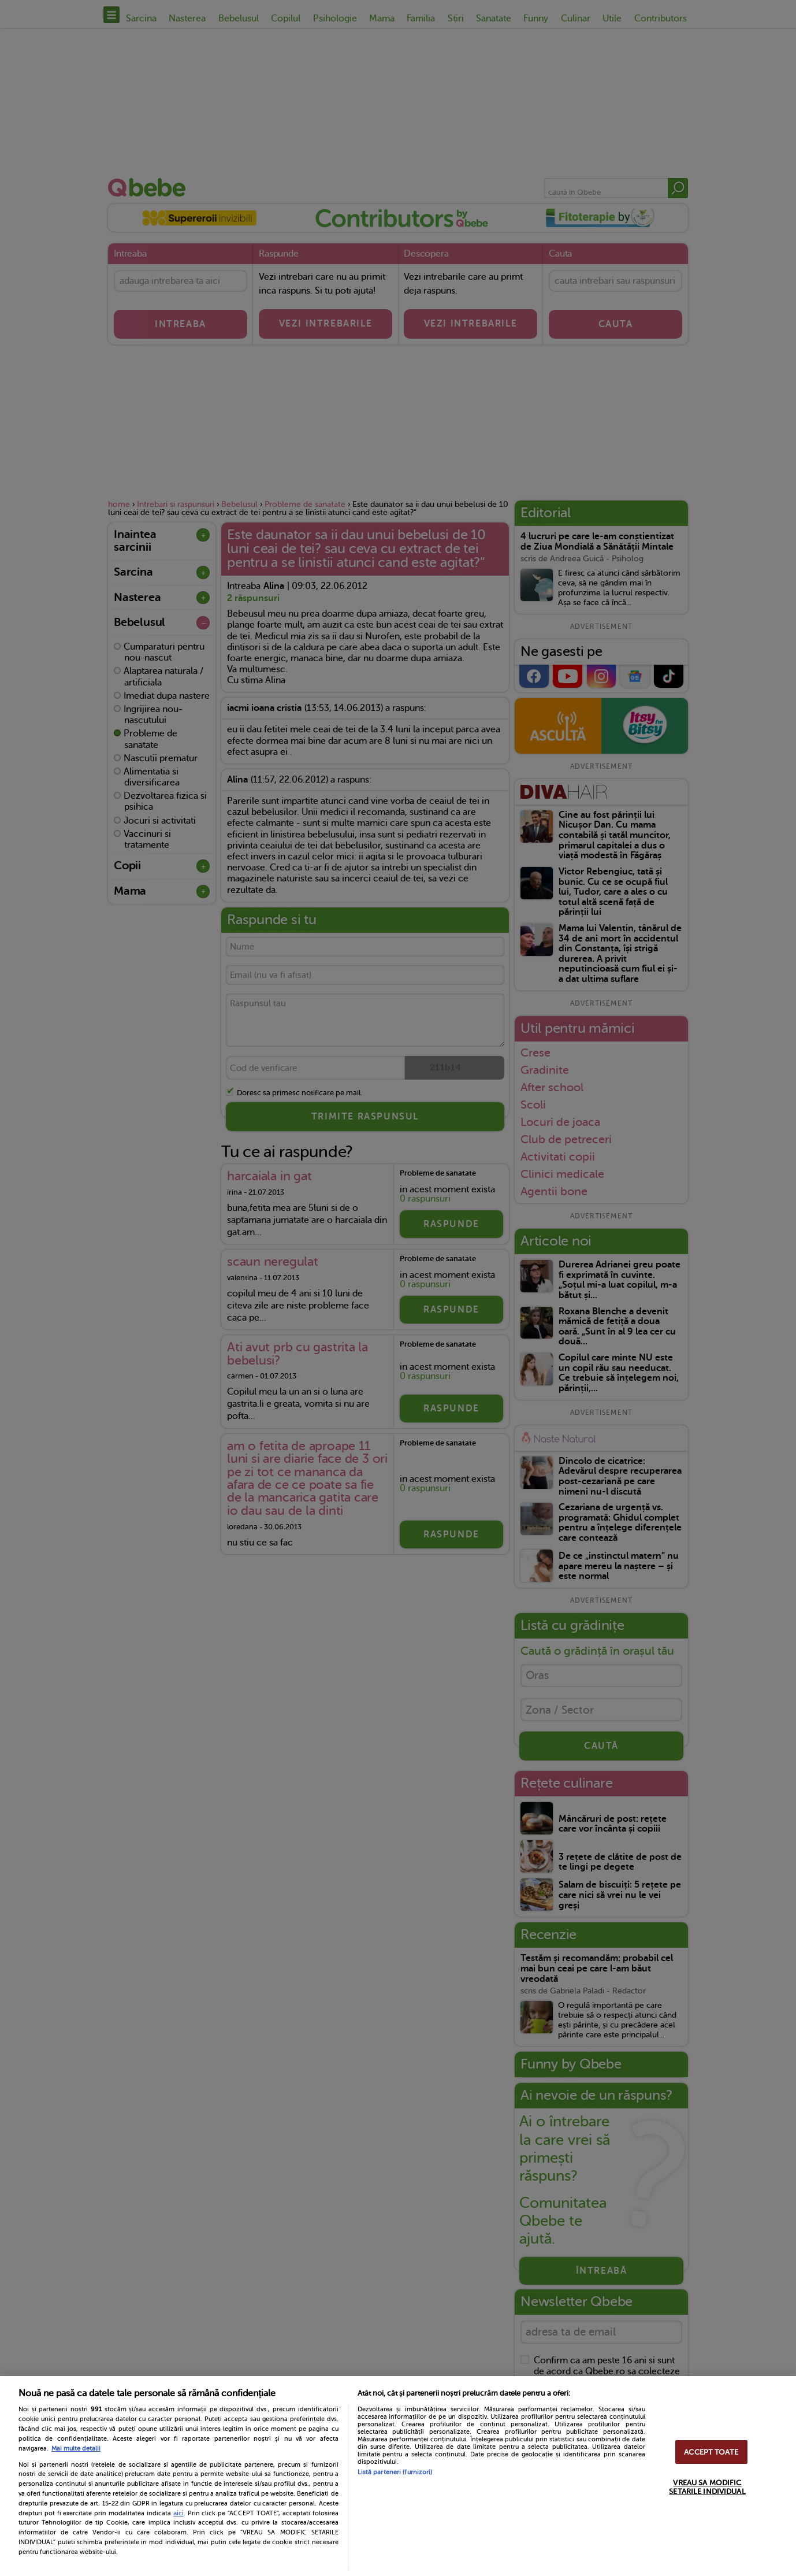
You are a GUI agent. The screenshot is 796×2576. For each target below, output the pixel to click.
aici (178, 2513)
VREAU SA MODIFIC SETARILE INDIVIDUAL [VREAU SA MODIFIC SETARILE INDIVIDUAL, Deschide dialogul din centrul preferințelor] (707, 2487)
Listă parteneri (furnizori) (395, 2472)
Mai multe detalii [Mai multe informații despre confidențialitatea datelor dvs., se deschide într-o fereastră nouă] (76, 2448)
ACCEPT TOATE (711, 2452)
